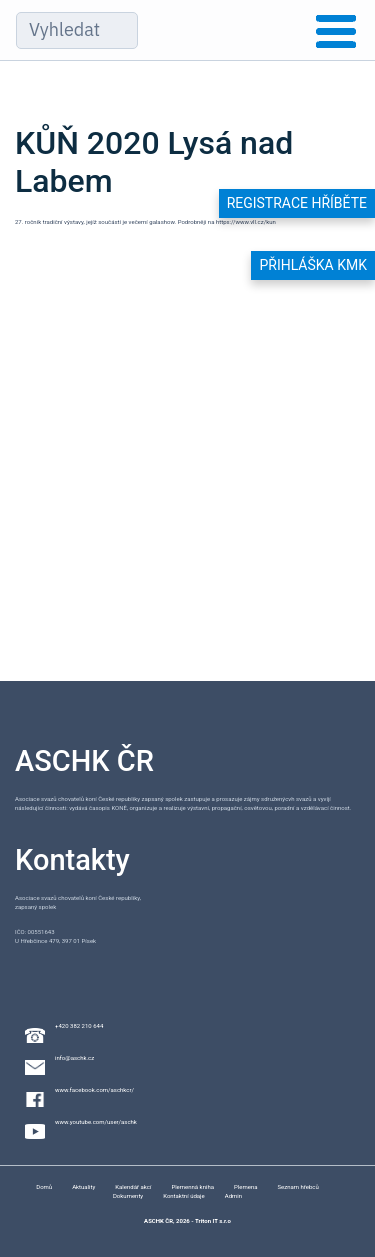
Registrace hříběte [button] (297, 203)
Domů (44, 1186)
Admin (233, 1195)
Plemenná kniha (192, 1186)
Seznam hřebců (297, 1186)
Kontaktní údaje (184, 1195)
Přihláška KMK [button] (313, 265)
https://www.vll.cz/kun (246, 221)
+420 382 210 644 (79, 1025)
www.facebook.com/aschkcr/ (94, 1089)
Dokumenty (128, 1195)
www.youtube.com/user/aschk (96, 1121)
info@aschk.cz (74, 1057)
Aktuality (83, 1186)
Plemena (245, 1186)
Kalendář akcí (133, 1186)
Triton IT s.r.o (213, 1220)
